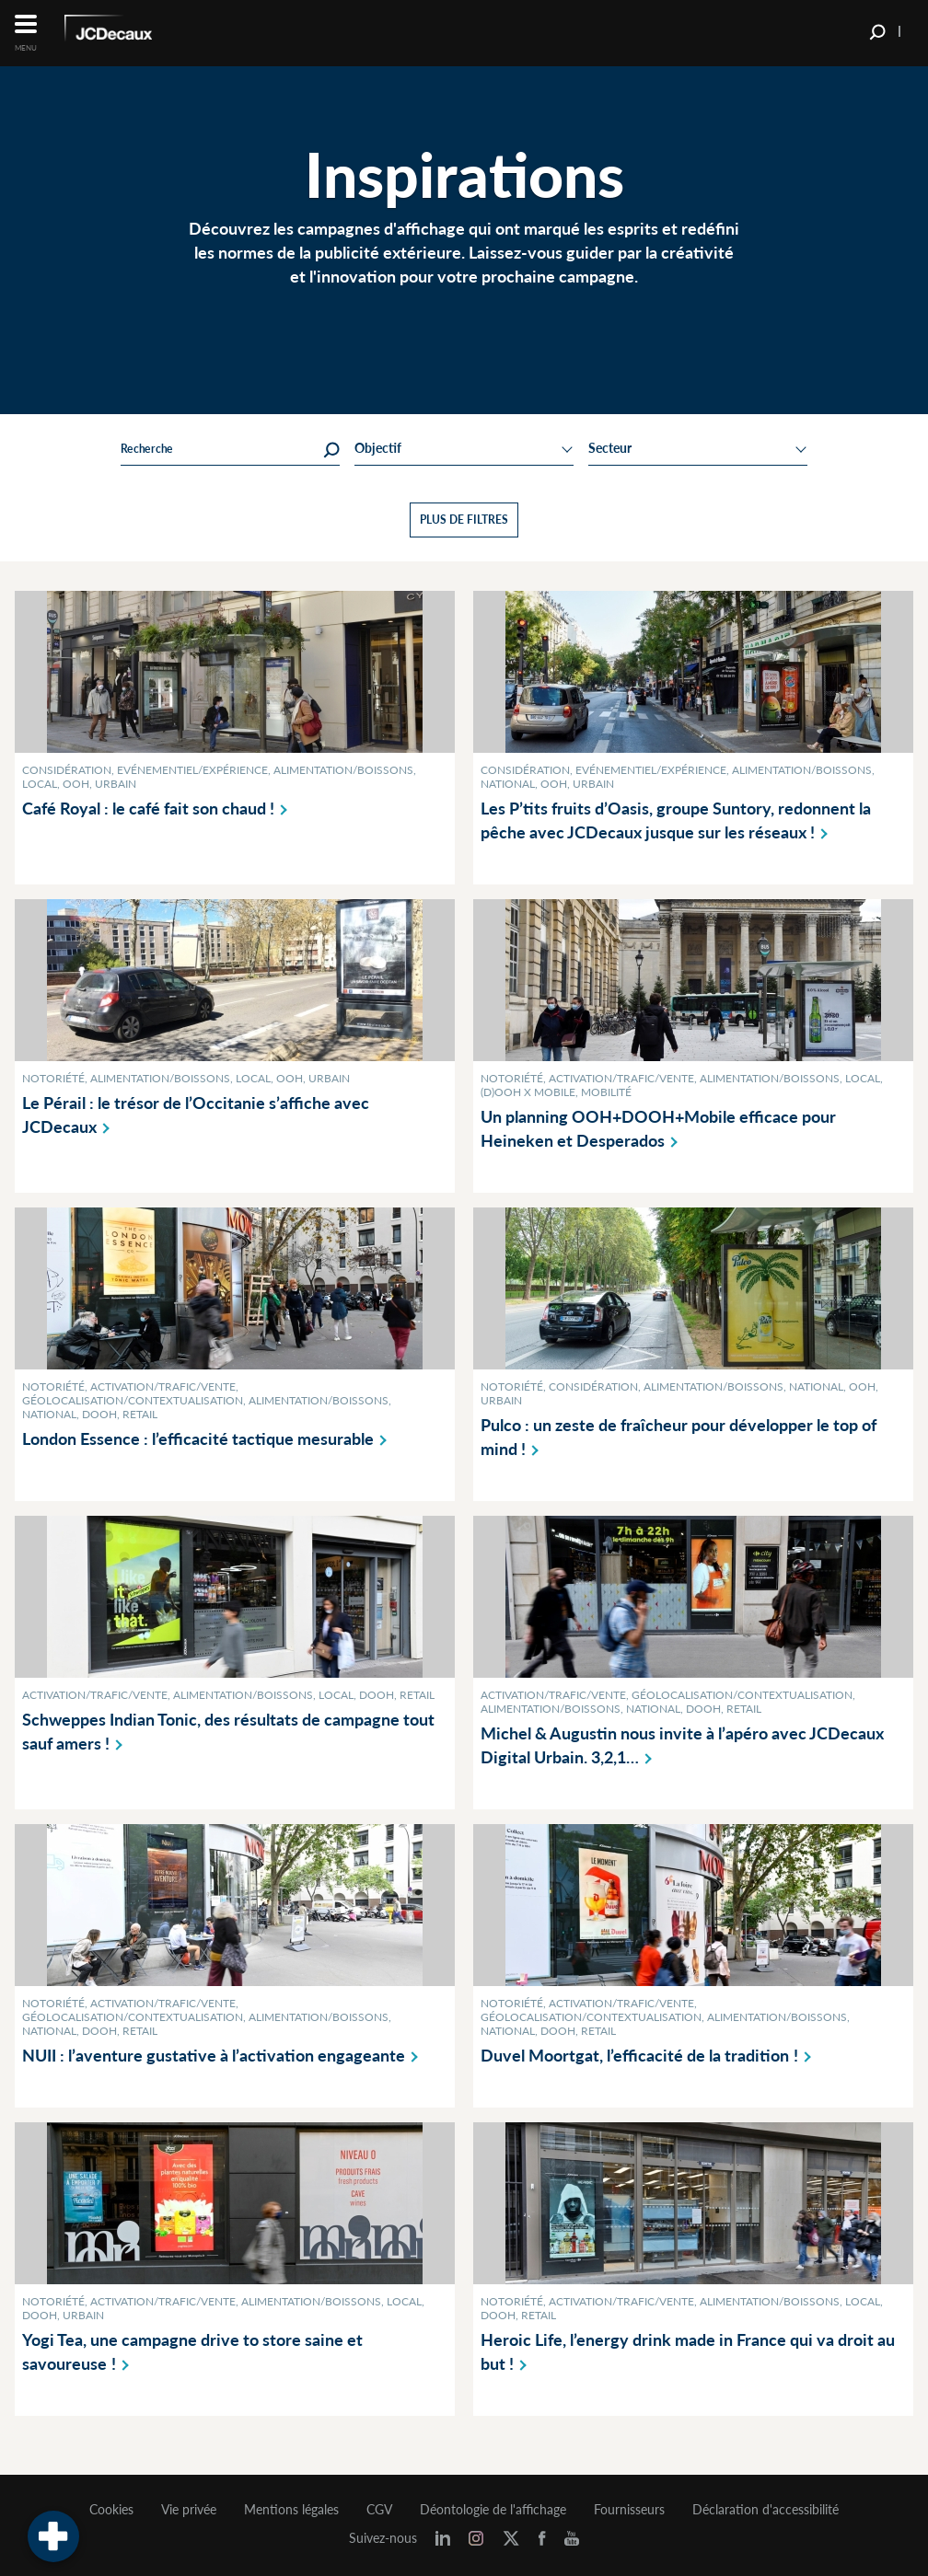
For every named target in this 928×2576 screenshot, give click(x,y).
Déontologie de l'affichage (493, 2509)
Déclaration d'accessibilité (765, 2509)
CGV (379, 2509)
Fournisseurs (629, 2509)
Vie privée (188, 2509)
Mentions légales (291, 2509)
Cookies (111, 2509)
